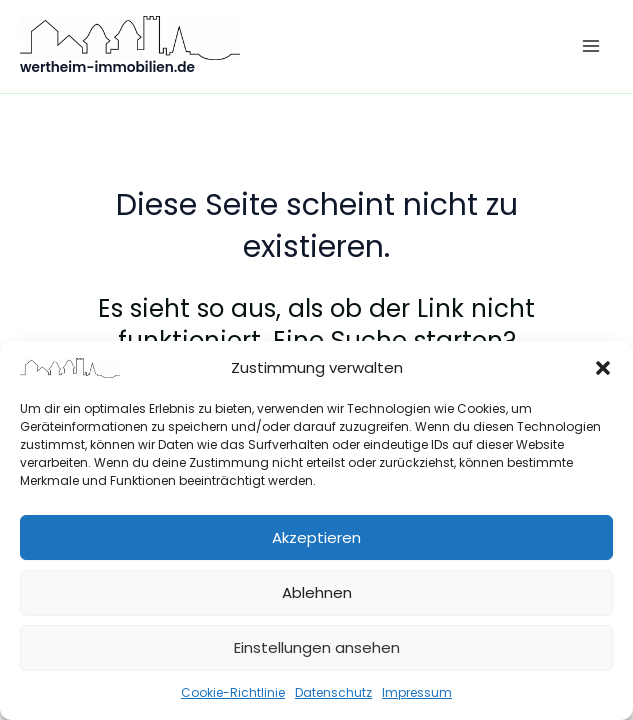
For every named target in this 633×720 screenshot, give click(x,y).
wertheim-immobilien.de (107, 67)
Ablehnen (317, 592)
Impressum (417, 692)
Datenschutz (333, 692)
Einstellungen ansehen (317, 647)
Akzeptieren (316, 537)
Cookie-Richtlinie (233, 692)
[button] (603, 368)
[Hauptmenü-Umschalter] (590, 46)
